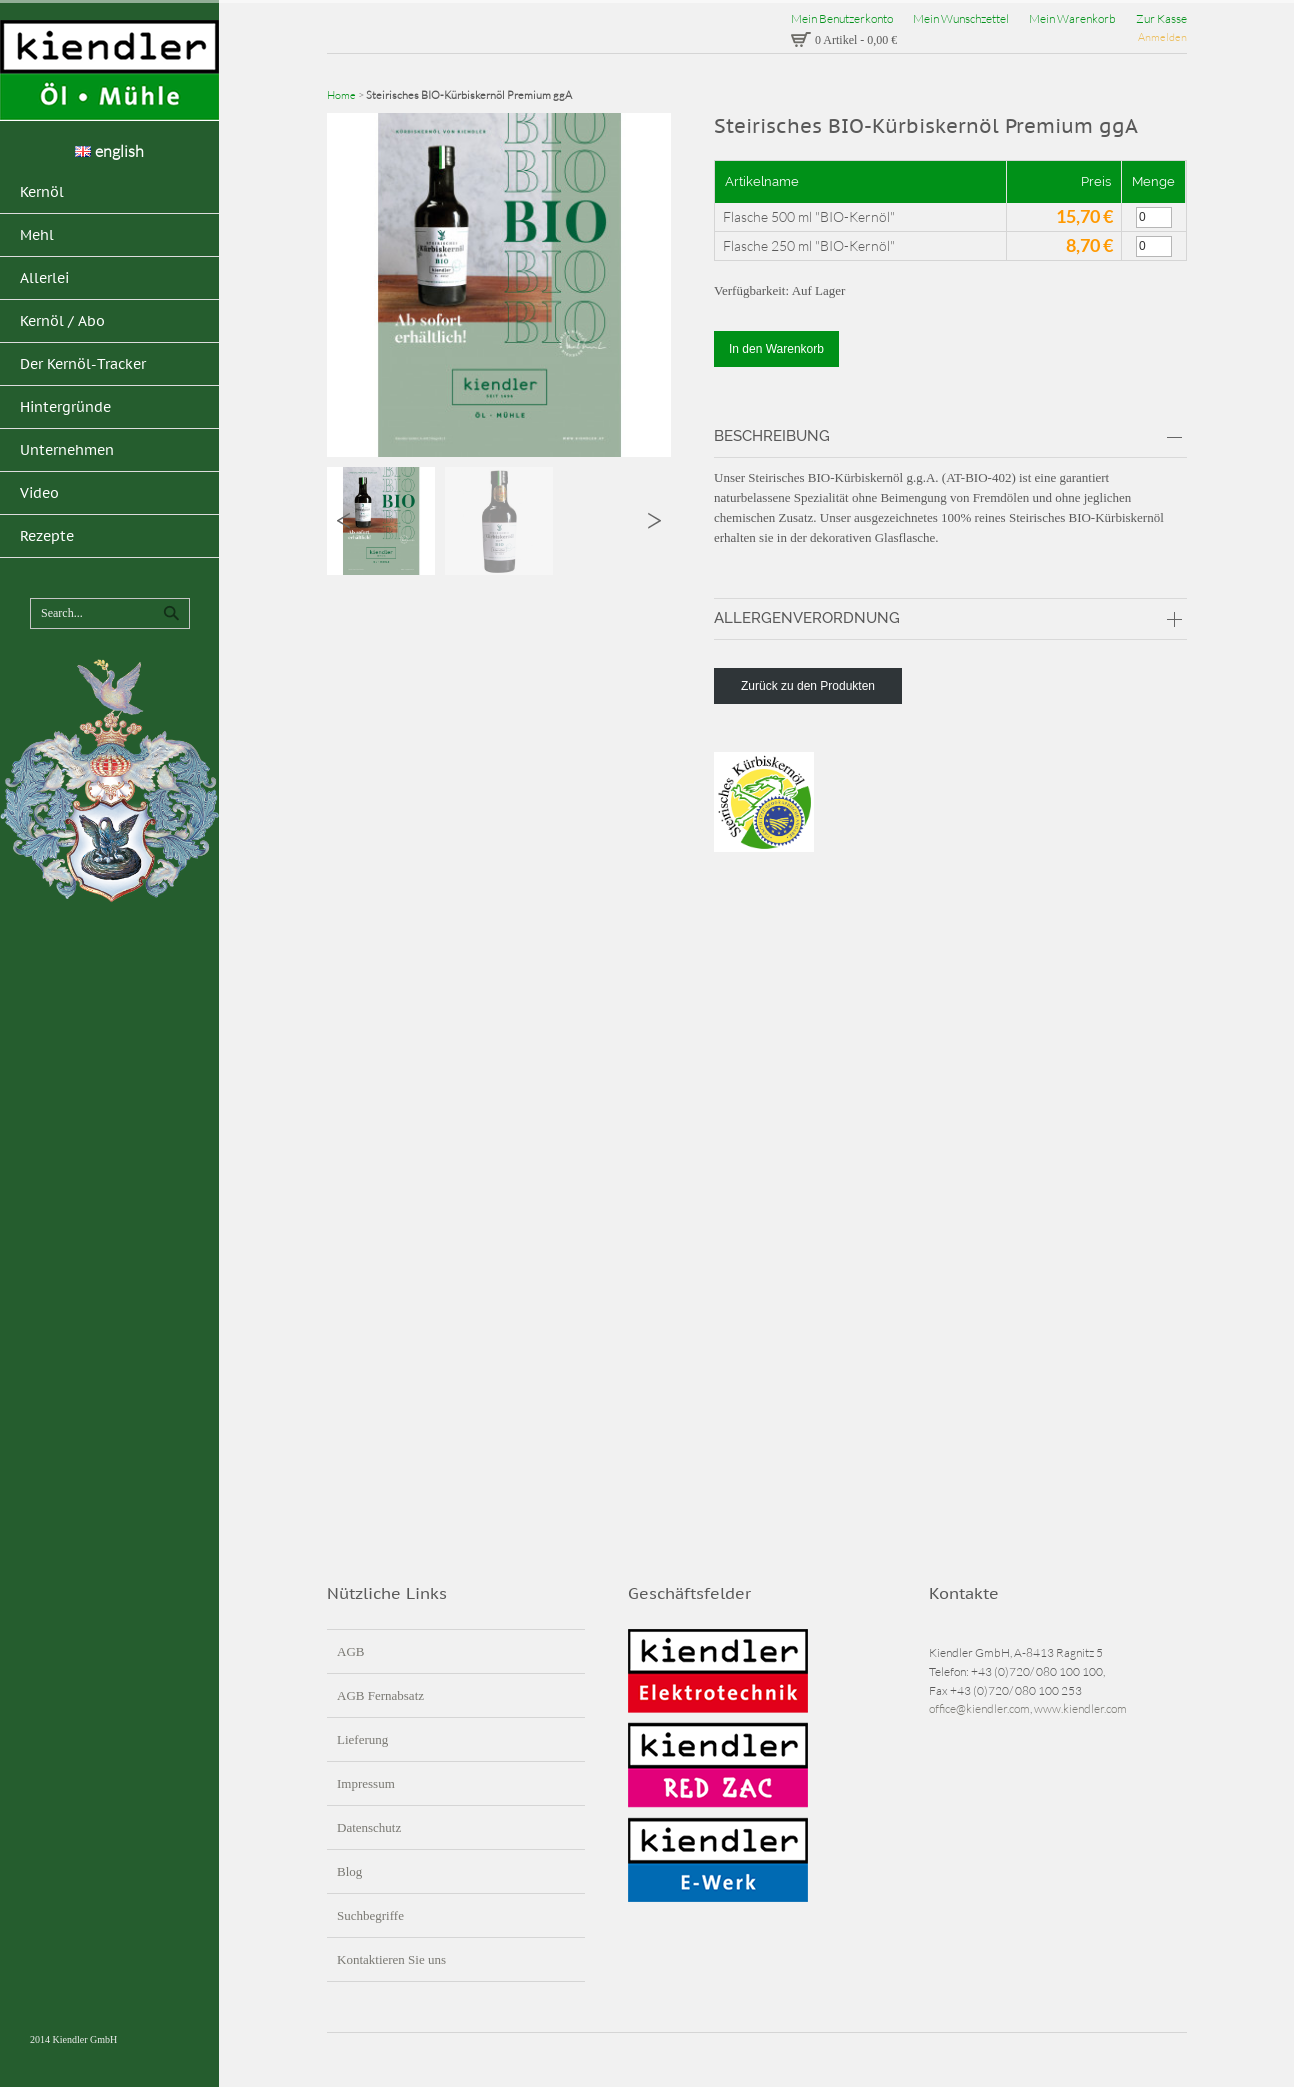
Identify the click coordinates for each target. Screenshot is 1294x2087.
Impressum (366, 1783)
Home (341, 95)
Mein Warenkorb (1072, 18)
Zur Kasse (1161, 18)
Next (654, 520)
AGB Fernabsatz (380, 1695)
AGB (350, 1651)
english (109, 151)
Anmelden (1162, 37)
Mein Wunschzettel (961, 18)
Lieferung (362, 1739)
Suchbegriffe (370, 1915)
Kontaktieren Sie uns (391, 1959)
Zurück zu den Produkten (808, 686)
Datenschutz (369, 1827)
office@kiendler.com (979, 1708)
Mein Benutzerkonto (842, 18)
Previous (343, 520)
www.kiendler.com (1080, 1708)
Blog (349, 1871)
